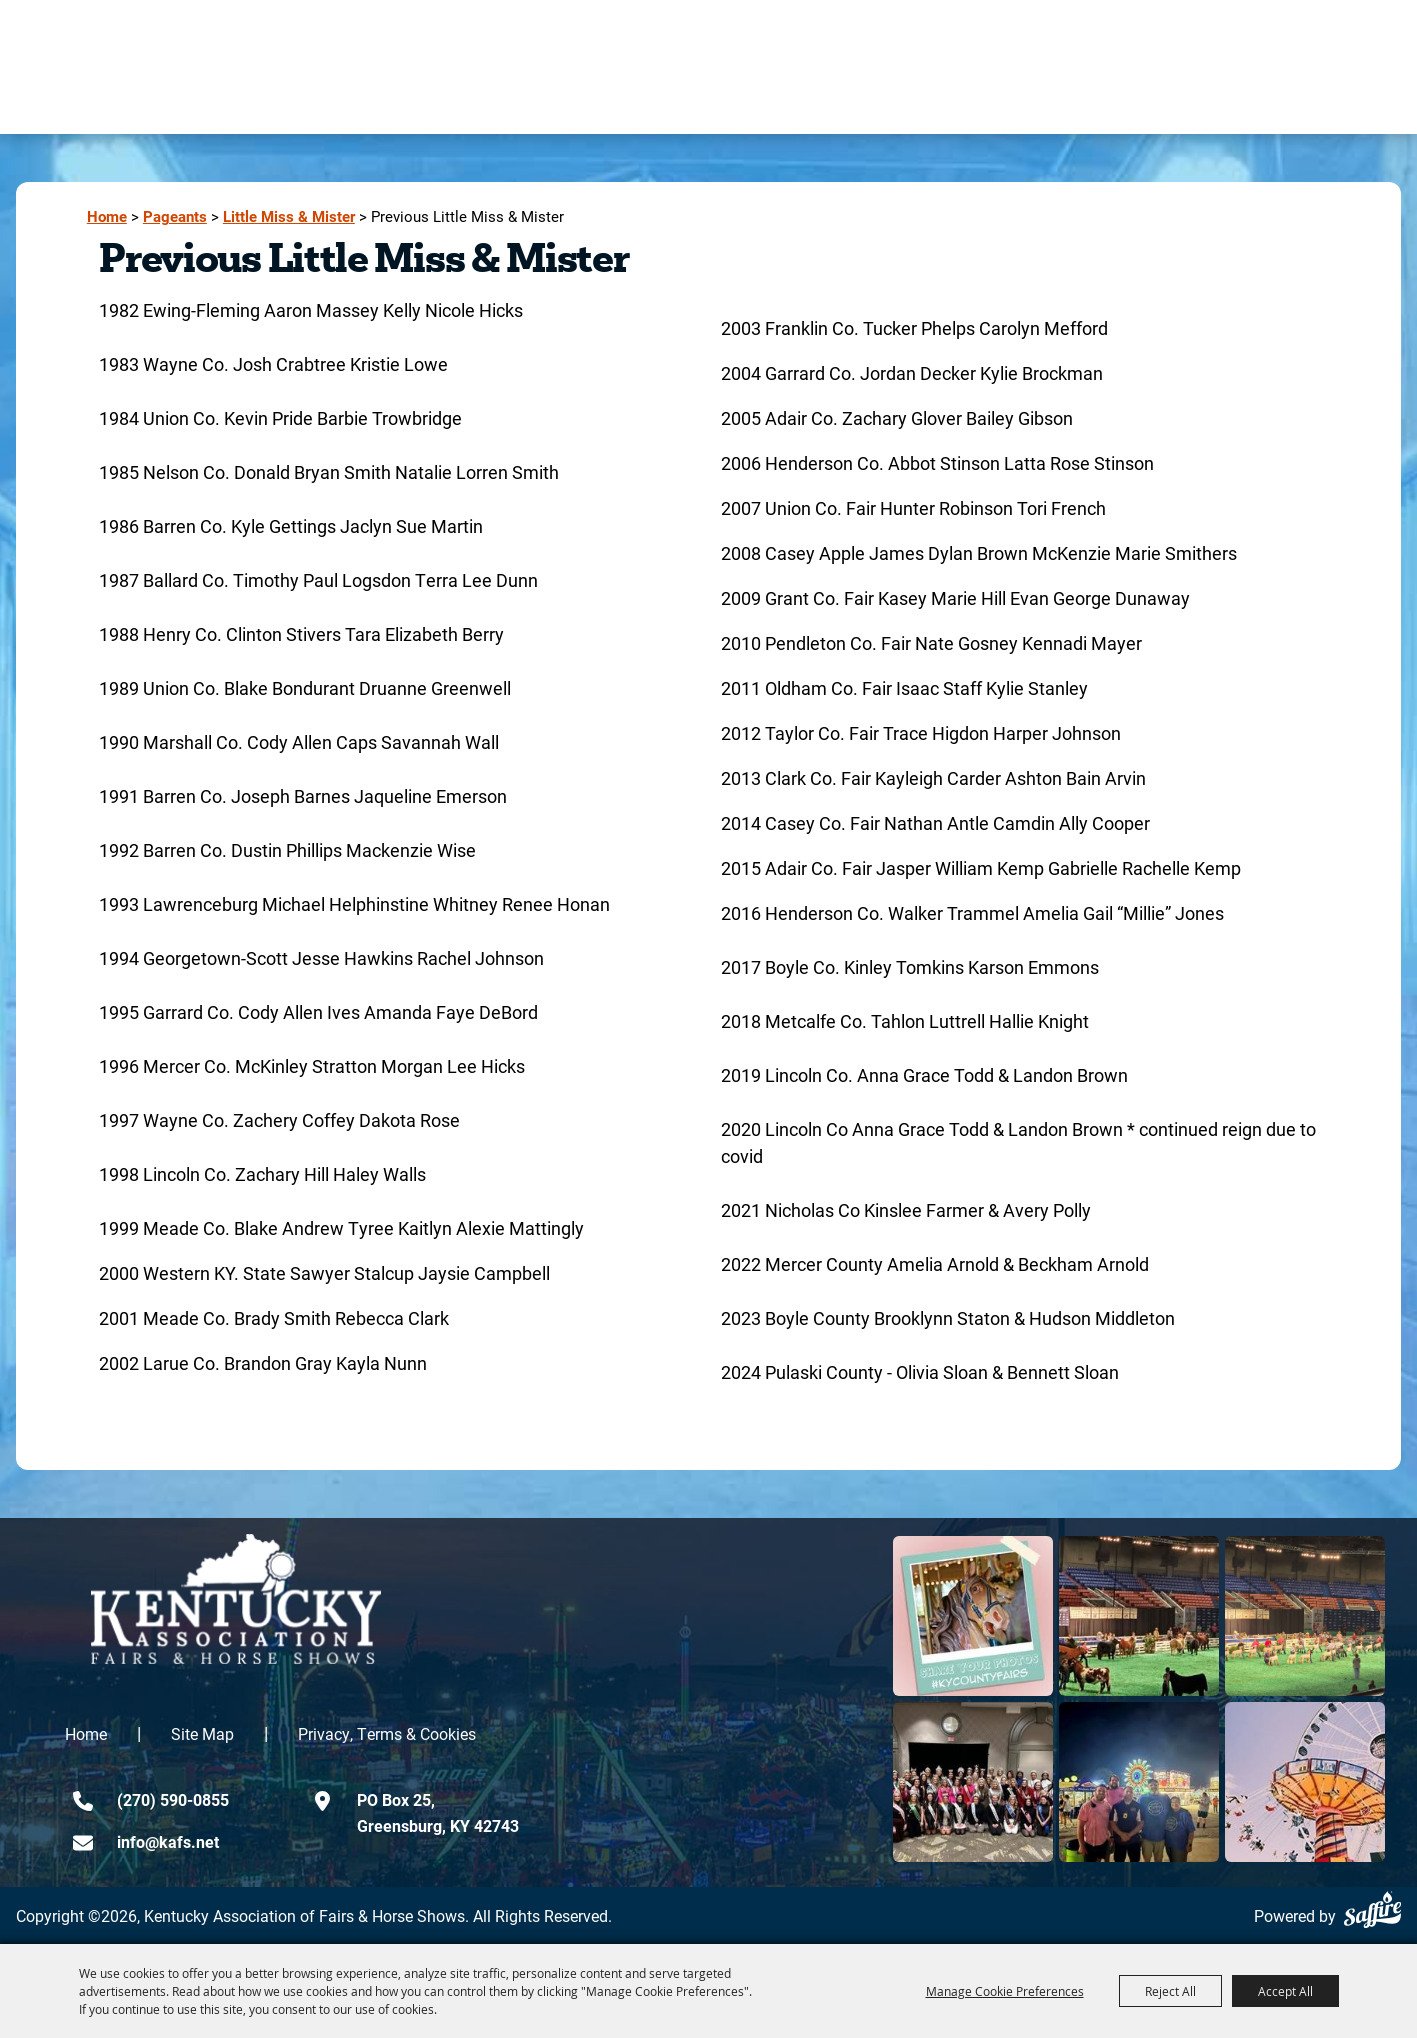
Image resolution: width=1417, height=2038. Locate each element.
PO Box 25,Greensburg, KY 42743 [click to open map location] (438, 1812)
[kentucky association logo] (236, 1599)
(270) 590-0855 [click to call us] (173, 1799)
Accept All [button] (1285, 1991)
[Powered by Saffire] (1372, 1909)
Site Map (202, 1733)
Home (107, 216)
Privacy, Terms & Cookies (387, 1733)
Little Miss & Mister (289, 216)
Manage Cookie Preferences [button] (1005, 1991)
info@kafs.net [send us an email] (168, 1841)
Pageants (175, 216)
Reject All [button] (1170, 1991)
